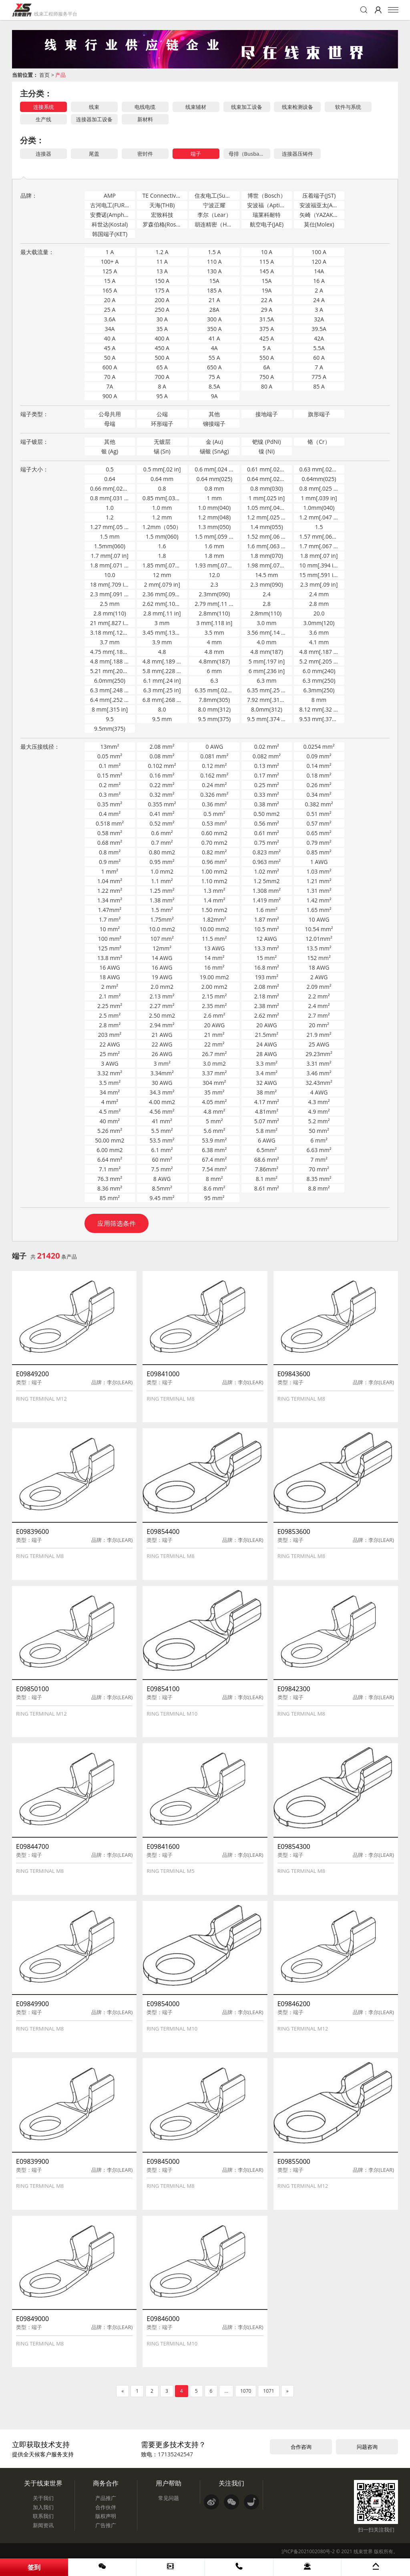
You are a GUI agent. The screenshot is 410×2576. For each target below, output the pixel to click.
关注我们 (231, 2483)
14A (319, 271)
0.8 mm (214, 488)
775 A (319, 377)
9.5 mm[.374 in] (267, 719)
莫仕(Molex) (319, 224)
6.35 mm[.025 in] (217, 690)
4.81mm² (266, 1111)
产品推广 (105, 2498)
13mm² (109, 746)
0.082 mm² (267, 756)
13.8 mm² (109, 958)
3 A (319, 309)
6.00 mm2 (109, 1150)
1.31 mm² (319, 890)
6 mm (214, 671)
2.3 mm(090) (266, 584)
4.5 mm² (110, 1111)
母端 (109, 423)
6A (266, 367)
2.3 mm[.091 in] (110, 594)
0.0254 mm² (318, 746)
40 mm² (110, 1121)
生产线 (43, 119)
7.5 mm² (162, 1169)
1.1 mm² (162, 881)
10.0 (109, 575)
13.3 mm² (266, 948)
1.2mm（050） (162, 527)
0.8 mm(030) (266, 488)
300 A (214, 319)
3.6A (110, 319)
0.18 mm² (319, 775)
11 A (162, 261)
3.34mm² (161, 1073)
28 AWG (266, 1054)
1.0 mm (162, 507)
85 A (319, 386)
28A (214, 309)
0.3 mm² (110, 794)
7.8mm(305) (214, 700)
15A (214, 281)
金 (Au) (214, 441)
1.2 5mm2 (266, 881)
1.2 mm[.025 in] (267, 517)
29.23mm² (318, 1054)
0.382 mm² (319, 804)
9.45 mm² (162, 1198)
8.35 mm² (319, 1179)
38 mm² (267, 1092)
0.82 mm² (214, 852)
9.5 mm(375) (214, 719)
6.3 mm (266, 680)
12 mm (162, 575)
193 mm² (266, 977)
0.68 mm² (109, 842)
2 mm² (109, 986)
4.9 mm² (319, 1111)
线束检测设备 (297, 106)
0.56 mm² (266, 823)
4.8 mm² (214, 1111)
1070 (245, 2391)
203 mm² (109, 1034)
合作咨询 (301, 2446)
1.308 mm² (267, 890)
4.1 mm (319, 642)
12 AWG (266, 938)
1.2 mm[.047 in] (319, 517)
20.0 (319, 613)
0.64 (109, 479)
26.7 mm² (214, 1054)
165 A (109, 290)
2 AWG (319, 977)
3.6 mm (319, 632)
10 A (267, 252)
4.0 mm (266, 642)
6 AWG (266, 1140)
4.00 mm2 (162, 1102)
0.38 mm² (266, 804)
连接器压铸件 (297, 153)
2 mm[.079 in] (162, 584)
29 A (267, 309)
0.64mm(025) (319, 479)
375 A (266, 329)
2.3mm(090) (214, 594)
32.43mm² (318, 1083)
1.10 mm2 (214, 881)
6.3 (214, 680)
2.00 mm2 (214, 986)
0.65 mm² (319, 833)
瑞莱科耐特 (267, 215)
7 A (319, 367)
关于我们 (43, 2498)
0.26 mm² (319, 785)
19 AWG (162, 977)
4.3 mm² (319, 1102)
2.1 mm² (110, 996)
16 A (319, 281)
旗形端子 (319, 414)
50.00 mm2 (109, 1140)
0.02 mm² (266, 746)
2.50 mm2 (162, 1015)
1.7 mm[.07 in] (110, 555)
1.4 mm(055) (266, 527)
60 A (319, 357)
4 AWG (319, 1092)
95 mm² (214, 1198)
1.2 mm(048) (214, 517)
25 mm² (110, 1054)
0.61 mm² (266, 833)
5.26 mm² (109, 1131)
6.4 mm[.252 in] (110, 700)
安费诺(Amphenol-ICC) (112, 215)
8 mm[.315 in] (110, 709)
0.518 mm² (110, 823)
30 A (162, 319)
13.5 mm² (319, 948)
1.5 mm (109, 536)
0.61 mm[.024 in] (269, 469)
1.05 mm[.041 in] (269, 507)
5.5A (319, 348)
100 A (319, 252)
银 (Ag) (109, 451)
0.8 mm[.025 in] (319, 488)
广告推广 (105, 2525)
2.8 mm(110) (109, 613)
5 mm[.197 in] (267, 661)
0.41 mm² (162, 814)
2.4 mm (319, 594)
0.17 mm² (266, 775)
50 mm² (319, 1131)
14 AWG (162, 958)
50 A (110, 357)
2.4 (267, 594)
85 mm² (110, 1198)
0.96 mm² (214, 862)
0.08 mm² (162, 756)
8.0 (162, 709)
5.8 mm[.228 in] (163, 671)
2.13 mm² (162, 996)
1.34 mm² (109, 900)
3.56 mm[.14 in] (267, 632)
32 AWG (266, 1083)
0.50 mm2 (266, 814)
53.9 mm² (214, 1140)
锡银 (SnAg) (214, 451)
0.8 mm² (110, 852)
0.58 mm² (109, 833)
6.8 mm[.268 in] (163, 700)
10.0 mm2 (162, 929)
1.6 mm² (266, 910)
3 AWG (110, 1063)
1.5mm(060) (109, 546)
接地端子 (266, 414)
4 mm (214, 642)
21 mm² (214, 1034)
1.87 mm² (266, 919)
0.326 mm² (214, 794)
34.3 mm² (162, 1092)
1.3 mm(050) (214, 527)
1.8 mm (214, 555)
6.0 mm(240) (319, 671)
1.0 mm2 (162, 871)
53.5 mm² (162, 1140)
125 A (109, 271)
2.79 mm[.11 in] (215, 603)
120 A (319, 261)
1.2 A (162, 252)
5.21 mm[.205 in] (112, 671)
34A (110, 329)
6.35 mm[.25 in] (267, 690)
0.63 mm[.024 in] (321, 469)
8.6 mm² (214, 1188)
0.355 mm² (162, 804)
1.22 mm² (109, 890)
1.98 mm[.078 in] (269, 565)
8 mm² (214, 1179)
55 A (214, 357)
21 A (214, 300)
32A (319, 319)
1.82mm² (214, 919)
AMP (110, 195)
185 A (214, 290)
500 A (162, 357)
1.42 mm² (319, 900)
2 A (319, 290)
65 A (162, 367)
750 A (266, 377)
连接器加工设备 (94, 119)
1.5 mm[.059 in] (215, 536)
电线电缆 (145, 106)
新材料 (145, 119)
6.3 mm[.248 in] (110, 690)
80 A (267, 386)
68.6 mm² (266, 1159)
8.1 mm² (266, 1179)
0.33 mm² (266, 794)
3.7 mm (109, 642)
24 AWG (266, 1044)
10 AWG (319, 919)
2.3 (214, 584)
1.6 (162, 546)
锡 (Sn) (162, 451)
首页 (44, 74)
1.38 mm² (162, 900)
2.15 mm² (214, 996)
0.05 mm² (109, 756)
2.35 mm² (214, 1006)
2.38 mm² (266, 1006)
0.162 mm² (214, 775)
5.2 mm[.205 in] (319, 661)
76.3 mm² (109, 1179)
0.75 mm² (266, 842)
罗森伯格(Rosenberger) (165, 224)
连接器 (43, 153)
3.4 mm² (266, 1073)
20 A (110, 300)
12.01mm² (318, 938)
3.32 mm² (109, 1073)
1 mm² (109, 871)
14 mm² (214, 958)
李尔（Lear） (214, 215)
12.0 (214, 575)
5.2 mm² (319, 1121)
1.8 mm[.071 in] (110, 565)
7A (110, 386)
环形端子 (162, 423)
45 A (110, 348)
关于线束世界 (43, 2483)
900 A (109, 396)
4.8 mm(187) (266, 652)
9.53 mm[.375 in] (321, 719)
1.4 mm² (214, 900)
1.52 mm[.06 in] (267, 536)
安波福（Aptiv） (267, 205)
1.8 (162, 555)
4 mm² (109, 1102)
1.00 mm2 (214, 871)
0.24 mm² (214, 785)
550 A (266, 357)
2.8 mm (319, 603)
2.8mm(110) (214, 613)
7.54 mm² (214, 1169)
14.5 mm (266, 575)
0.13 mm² (266, 766)
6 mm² (318, 1140)
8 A (162, 386)
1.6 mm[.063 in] (267, 546)
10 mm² (110, 929)
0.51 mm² (319, 814)
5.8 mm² (266, 1131)
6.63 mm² (319, 1150)
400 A (162, 338)
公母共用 (109, 414)
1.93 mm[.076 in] (217, 565)
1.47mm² (109, 910)
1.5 (319, 527)
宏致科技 (162, 215)
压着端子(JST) (319, 195)
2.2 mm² (319, 996)
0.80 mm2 (162, 852)
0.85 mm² (319, 852)
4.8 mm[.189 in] (163, 661)
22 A (267, 300)
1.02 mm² (266, 871)
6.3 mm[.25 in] (162, 690)
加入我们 (43, 2507)
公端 (162, 414)
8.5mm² (162, 1188)
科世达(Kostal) (110, 224)
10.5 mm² (266, 929)
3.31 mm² (319, 1063)
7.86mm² (266, 1169)
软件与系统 (348, 106)
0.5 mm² (214, 814)
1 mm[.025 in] (267, 498)
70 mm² (319, 1169)
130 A (214, 271)
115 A (266, 261)
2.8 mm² (110, 1025)
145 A (266, 271)
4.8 (162, 652)
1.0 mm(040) (214, 507)
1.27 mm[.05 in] (110, 527)
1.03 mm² (319, 871)
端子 (196, 153)
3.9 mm (162, 642)
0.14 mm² (319, 766)
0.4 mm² (110, 814)
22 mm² (214, 1044)
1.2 (110, 517)
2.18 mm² (266, 996)
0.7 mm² (162, 842)
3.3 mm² (266, 1063)
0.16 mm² (162, 775)
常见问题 (168, 2498)
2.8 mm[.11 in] (162, 613)
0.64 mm (162, 479)
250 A (162, 309)
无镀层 (162, 441)
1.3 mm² (214, 890)
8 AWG (162, 1179)
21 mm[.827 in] (109, 623)
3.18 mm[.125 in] (112, 632)
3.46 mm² (319, 1073)
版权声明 (105, 2516)
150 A (162, 281)
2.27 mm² (162, 1006)
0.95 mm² (162, 862)
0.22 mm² (162, 785)
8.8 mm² (319, 1188)
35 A (162, 329)
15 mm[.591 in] (319, 575)
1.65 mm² (319, 910)
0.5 (110, 469)
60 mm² (162, 1159)
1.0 (110, 507)
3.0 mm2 (214, 1063)
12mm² (162, 948)
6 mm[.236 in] (267, 671)
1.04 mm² (109, 881)
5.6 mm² (214, 1131)
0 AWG (214, 746)
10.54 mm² (319, 929)
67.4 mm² (214, 1159)
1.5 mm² (162, 910)
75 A (214, 377)
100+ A (110, 261)
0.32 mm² (162, 794)
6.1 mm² (162, 1150)
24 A (319, 300)
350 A (214, 329)
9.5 (110, 719)
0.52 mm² (162, 823)
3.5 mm (214, 632)
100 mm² (109, 938)
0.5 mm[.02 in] (162, 469)
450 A (162, 348)
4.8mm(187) (214, 661)
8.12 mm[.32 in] (319, 709)
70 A (110, 377)
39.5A (319, 329)
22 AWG (109, 1044)
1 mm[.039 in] (319, 498)
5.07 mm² (266, 1121)
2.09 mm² (319, 986)
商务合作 (106, 2483)
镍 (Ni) (267, 451)
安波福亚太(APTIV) (321, 205)
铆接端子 (214, 423)
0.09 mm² (319, 756)
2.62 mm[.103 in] (165, 603)
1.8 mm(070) (266, 555)
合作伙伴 (105, 2507)
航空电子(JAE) (267, 224)
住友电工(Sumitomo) (217, 195)
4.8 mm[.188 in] (110, 661)
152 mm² (318, 958)
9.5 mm (162, 719)
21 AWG (162, 1034)
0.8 (162, 488)
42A (319, 338)
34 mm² (110, 1092)
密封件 (145, 153)
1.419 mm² (267, 900)
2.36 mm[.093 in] (165, 594)
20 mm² (319, 1025)
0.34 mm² (319, 794)
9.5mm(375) (109, 728)
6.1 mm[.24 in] (162, 680)
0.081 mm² (214, 756)
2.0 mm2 (162, 986)
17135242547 (175, 2454)
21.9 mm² (319, 1034)
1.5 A (214, 252)
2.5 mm (109, 603)
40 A (110, 338)
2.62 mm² (266, 1015)
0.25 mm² (266, 785)
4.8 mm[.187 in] (319, 652)
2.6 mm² (214, 1015)
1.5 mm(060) (162, 536)
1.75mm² (161, 919)
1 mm (214, 498)
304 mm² (214, 1083)
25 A (110, 309)
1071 (268, 2391)
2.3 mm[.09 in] (319, 584)
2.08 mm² (162, 746)
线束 (94, 106)
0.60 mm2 (214, 833)
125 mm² (109, 948)
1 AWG (319, 862)
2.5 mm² (110, 1015)
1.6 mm (214, 546)
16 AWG (109, 967)
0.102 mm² (162, 766)
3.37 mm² (214, 1073)
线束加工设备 (246, 106)
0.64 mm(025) (215, 479)
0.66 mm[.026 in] (112, 488)
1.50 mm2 (214, 910)
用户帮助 (168, 2483)
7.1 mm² (110, 1169)
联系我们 (43, 2516)
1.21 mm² (319, 881)
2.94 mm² (162, 1025)
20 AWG (214, 1025)
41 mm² (162, 1121)
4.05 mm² (214, 1102)
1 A (110, 252)
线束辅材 (195, 106)
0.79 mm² (319, 842)
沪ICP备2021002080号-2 (308, 2551)
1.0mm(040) (319, 507)
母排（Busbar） (248, 153)
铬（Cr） (319, 441)
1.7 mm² (110, 919)
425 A (266, 338)
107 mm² (161, 938)
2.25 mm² (109, 1006)
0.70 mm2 (214, 842)
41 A (214, 338)
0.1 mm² (110, 766)
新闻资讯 (43, 2525)
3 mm (162, 623)
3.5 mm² (110, 1083)
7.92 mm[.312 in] (269, 700)
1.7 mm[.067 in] (319, 546)
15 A (110, 281)
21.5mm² (266, 1034)
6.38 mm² (214, 1150)
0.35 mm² (109, 804)
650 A (214, 367)
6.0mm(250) (109, 680)
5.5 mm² (162, 1131)
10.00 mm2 (214, 929)
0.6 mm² (162, 833)
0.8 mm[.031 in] (110, 498)
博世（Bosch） (266, 195)
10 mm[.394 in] (319, 565)
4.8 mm (214, 652)
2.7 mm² (319, 1015)
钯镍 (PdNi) (266, 441)
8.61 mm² (266, 1188)
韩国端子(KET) (109, 234)
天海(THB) (162, 205)
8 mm (319, 700)
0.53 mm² (214, 823)
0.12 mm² (214, 766)
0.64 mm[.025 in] (269, 479)
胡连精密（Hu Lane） (217, 224)
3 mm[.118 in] (214, 623)
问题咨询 (367, 2446)
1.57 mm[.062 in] (321, 536)
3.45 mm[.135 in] (165, 632)
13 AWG (214, 948)
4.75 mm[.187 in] (112, 652)
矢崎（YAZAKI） (319, 215)
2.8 (267, 603)
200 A (162, 300)
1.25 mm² (162, 890)
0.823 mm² (267, 852)
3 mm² (161, 1063)
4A (214, 348)
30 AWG (162, 1083)
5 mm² (214, 1121)
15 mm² (267, 958)
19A (266, 290)
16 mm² (214, 967)
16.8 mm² (266, 967)
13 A (162, 271)
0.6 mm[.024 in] (215, 469)
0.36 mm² (214, 804)
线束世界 (363, 2551)
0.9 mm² (110, 862)
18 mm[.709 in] (109, 584)
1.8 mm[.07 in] (319, 555)
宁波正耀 (214, 205)
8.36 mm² (109, 1188)
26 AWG (162, 1054)
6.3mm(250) (319, 690)
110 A (214, 261)
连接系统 (43, 106)
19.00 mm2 (214, 977)
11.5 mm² (214, 938)
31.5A (266, 319)
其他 (214, 414)
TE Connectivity (162, 195)
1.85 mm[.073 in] (165, 565)
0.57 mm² (319, 823)
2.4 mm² (319, 1006)
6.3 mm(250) (319, 680)
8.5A (214, 386)
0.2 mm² (110, 785)
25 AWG (319, 1044)
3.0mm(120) (319, 623)
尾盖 (94, 153)
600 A (109, 367)
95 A (162, 396)
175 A (162, 290)
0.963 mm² (267, 862)
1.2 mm (162, 517)
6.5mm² (267, 1150)
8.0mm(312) (266, 709)
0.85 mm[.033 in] (165, 498)
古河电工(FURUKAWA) (112, 205)
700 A (162, 377)
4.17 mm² (266, 1102)
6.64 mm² (109, 1159)
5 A (267, 348)
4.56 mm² (162, 1111)
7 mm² (318, 1159)
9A (214, 396)
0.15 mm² (109, 775)
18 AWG (319, 967)
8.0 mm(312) (214, 709)
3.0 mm (266, 623)
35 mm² (214, 1092)
